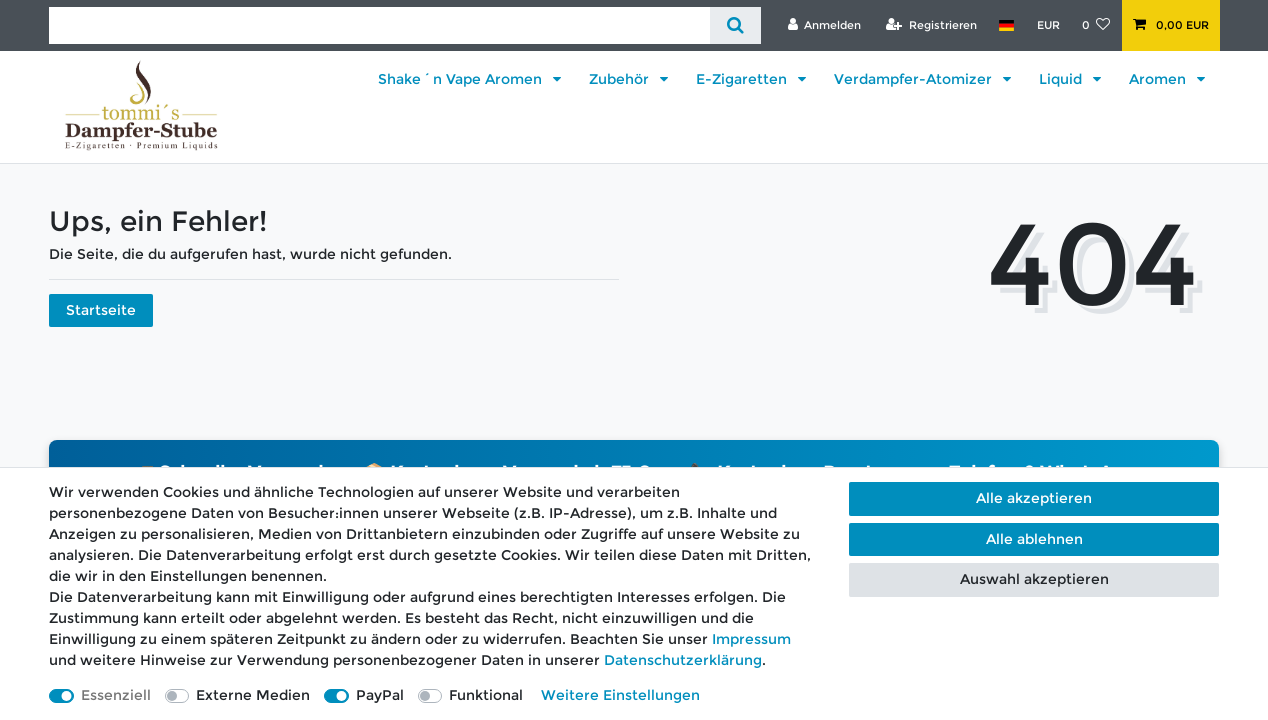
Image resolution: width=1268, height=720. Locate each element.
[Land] (1006, 25)
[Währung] (1047, 25)
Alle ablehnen (1034, 539)
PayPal (380, 695)
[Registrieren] (931, 25)
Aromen (1159, 79)
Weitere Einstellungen (620, 695)
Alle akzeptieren (1034, 498)
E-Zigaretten (743, 79)
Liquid (1062, 79)
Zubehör (621, 79)
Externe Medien (253, 695)
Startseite (101, 310)
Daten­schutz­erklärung (683, 660)
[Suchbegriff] (379, 25)
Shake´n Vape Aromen (462, 79)
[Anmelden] (824, 25)
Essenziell (116, 695)
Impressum (751, 639)
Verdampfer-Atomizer (915, 79)
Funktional (486, 695)
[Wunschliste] (1096, 25)
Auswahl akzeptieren (1034, 579)
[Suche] (735, 25)
